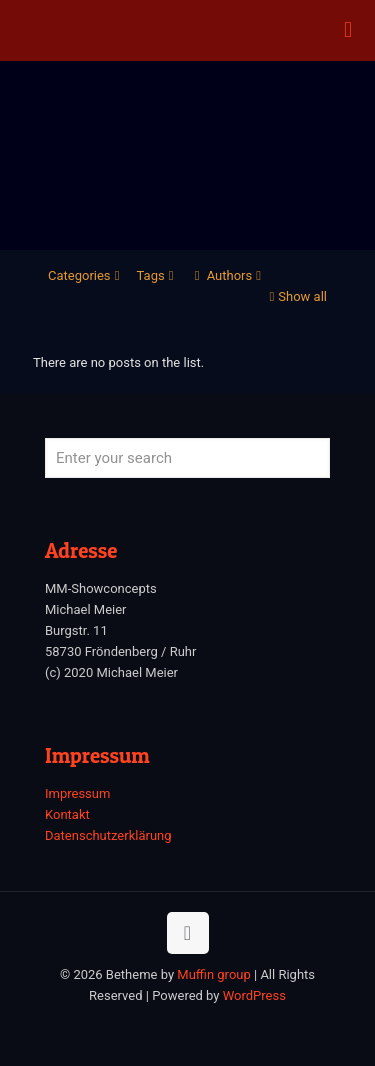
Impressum (77, 793)
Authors (228, 275)
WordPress (254, 995)
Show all (296, 296)
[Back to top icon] (188, 933)
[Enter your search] (187, 458)
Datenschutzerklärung (108, 835)
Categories (86, 275)
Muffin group (213, 974)
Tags (157, 275)
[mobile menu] (348, 30)
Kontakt (67, 814)
